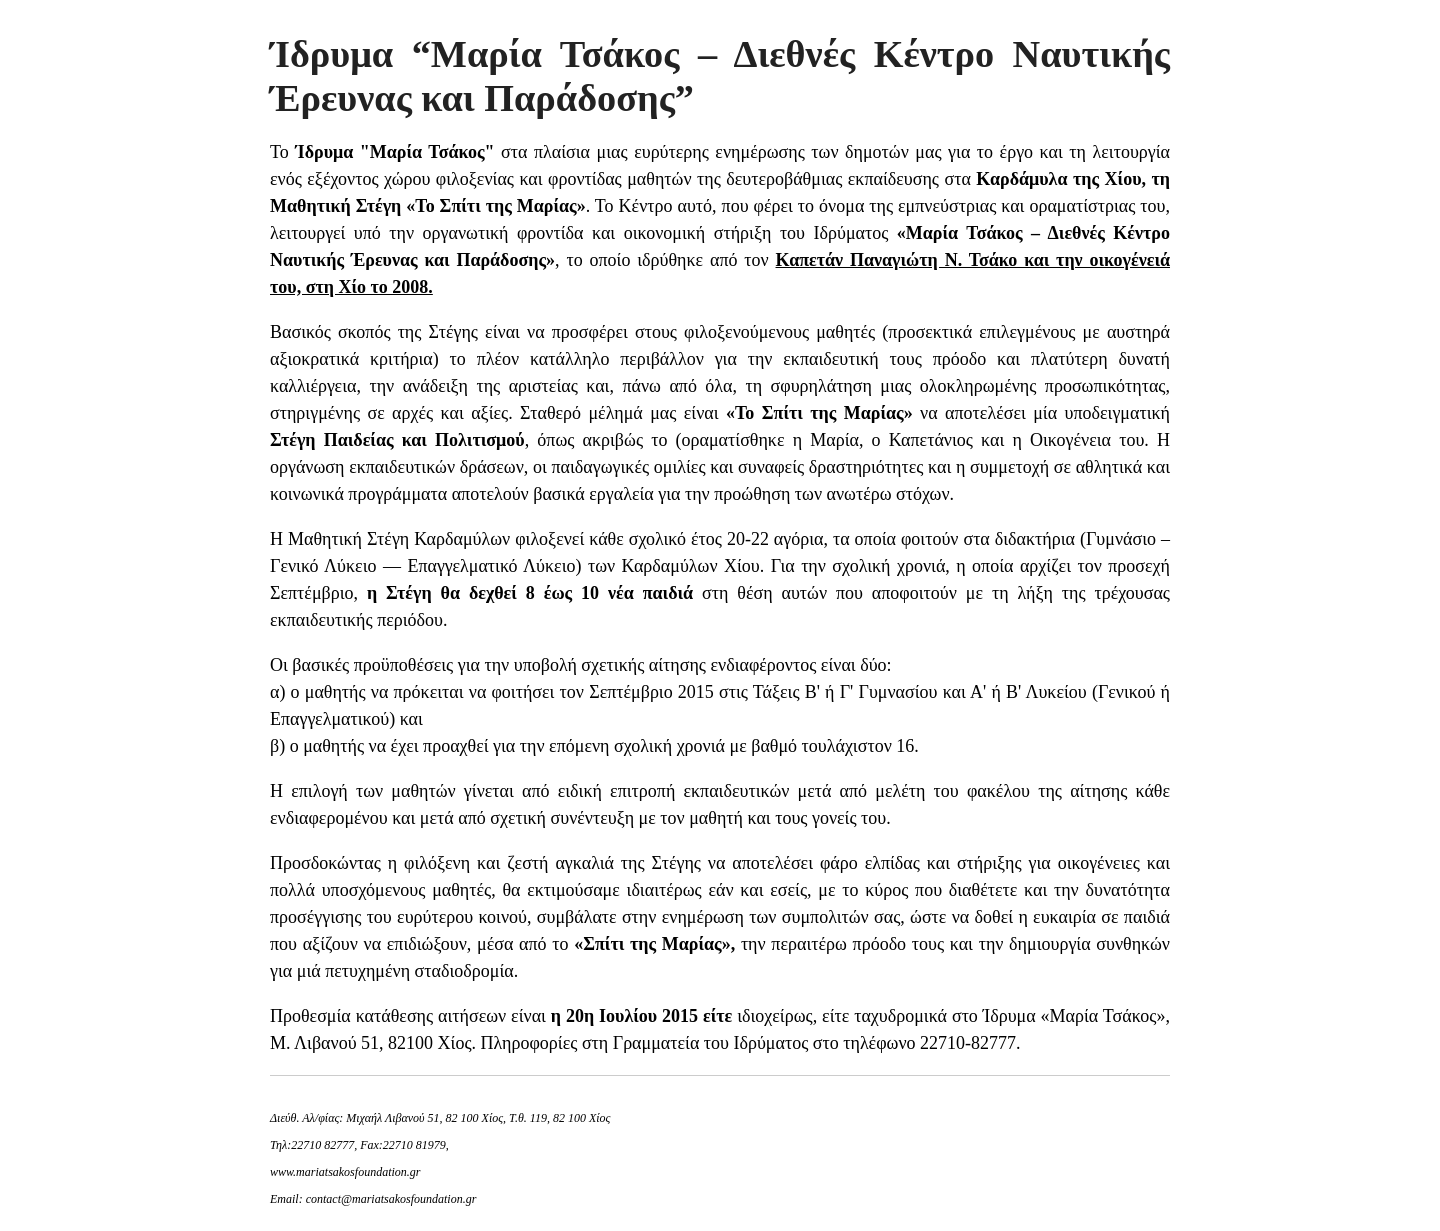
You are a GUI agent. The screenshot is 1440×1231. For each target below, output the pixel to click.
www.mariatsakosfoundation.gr (345, 1172)
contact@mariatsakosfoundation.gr (391, 1199)
